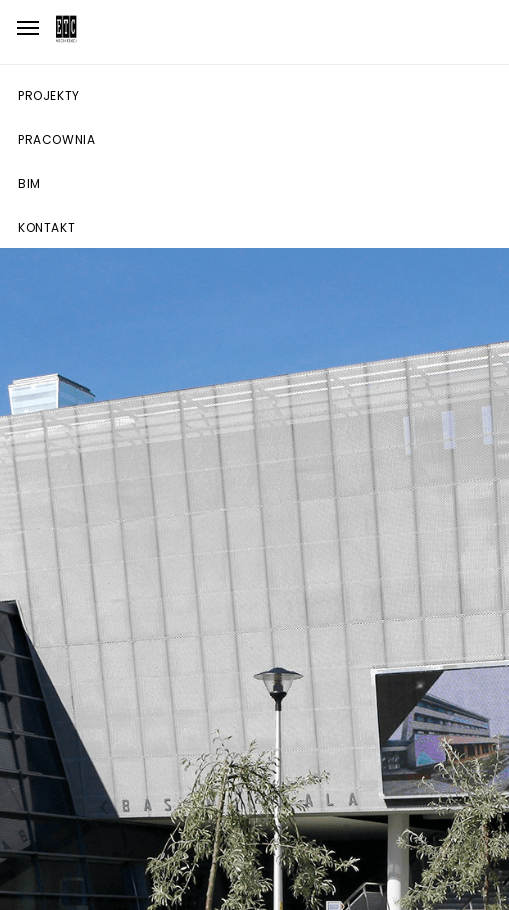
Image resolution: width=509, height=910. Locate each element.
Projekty (49, 95)
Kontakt (46, 227)
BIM (29, 183)
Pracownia (56, 139)
